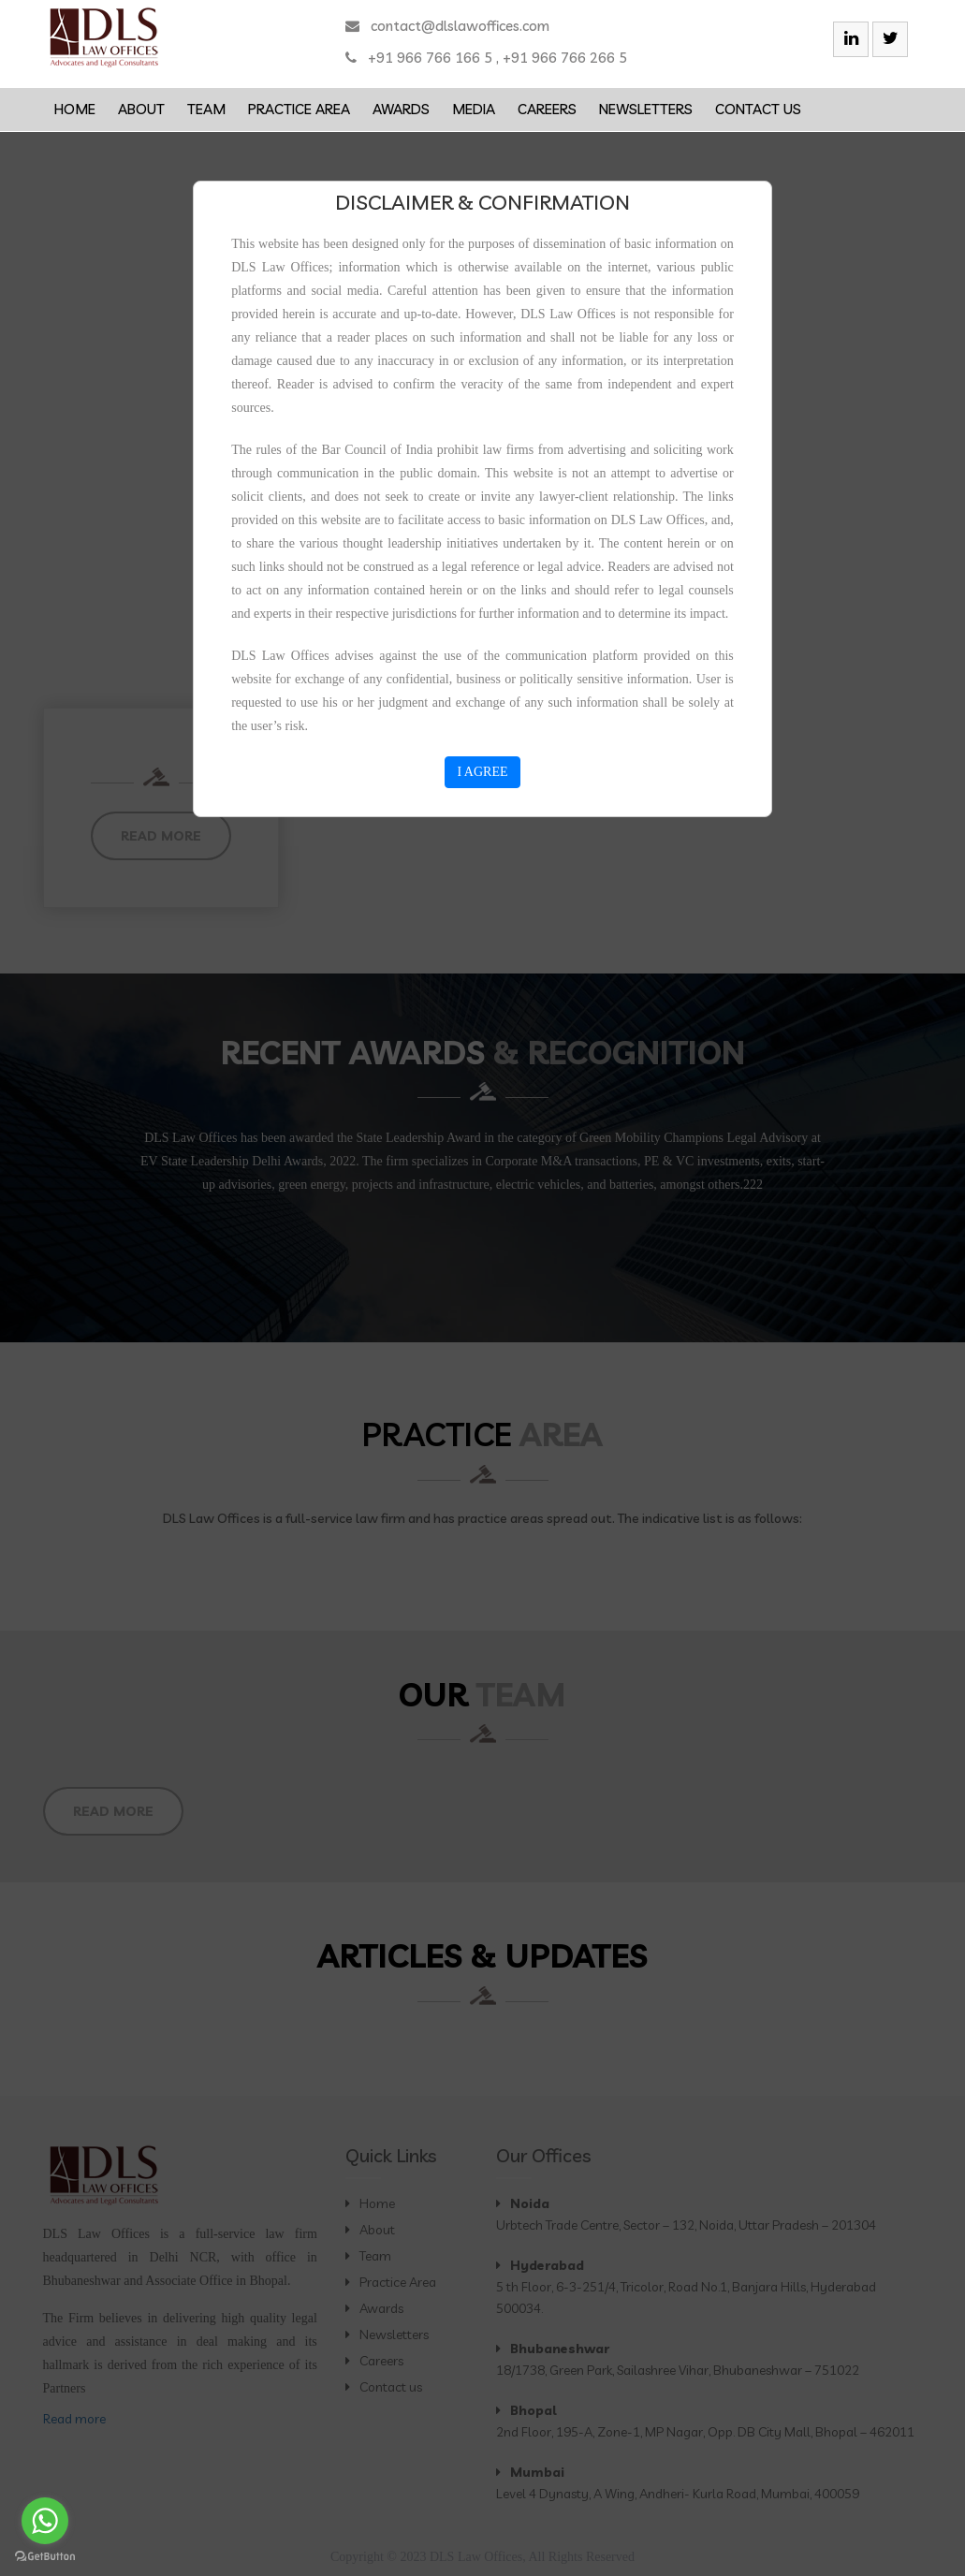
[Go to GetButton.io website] (45, 2557)
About (141, 109)
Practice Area (299, 109)
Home (74, 109)
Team (206, 109)
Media (473, 109)
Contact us (758, 109)
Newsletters (646, 109)
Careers (547, 109)
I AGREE (482, 772)
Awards (401, 109)
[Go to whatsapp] (45, 2520)
